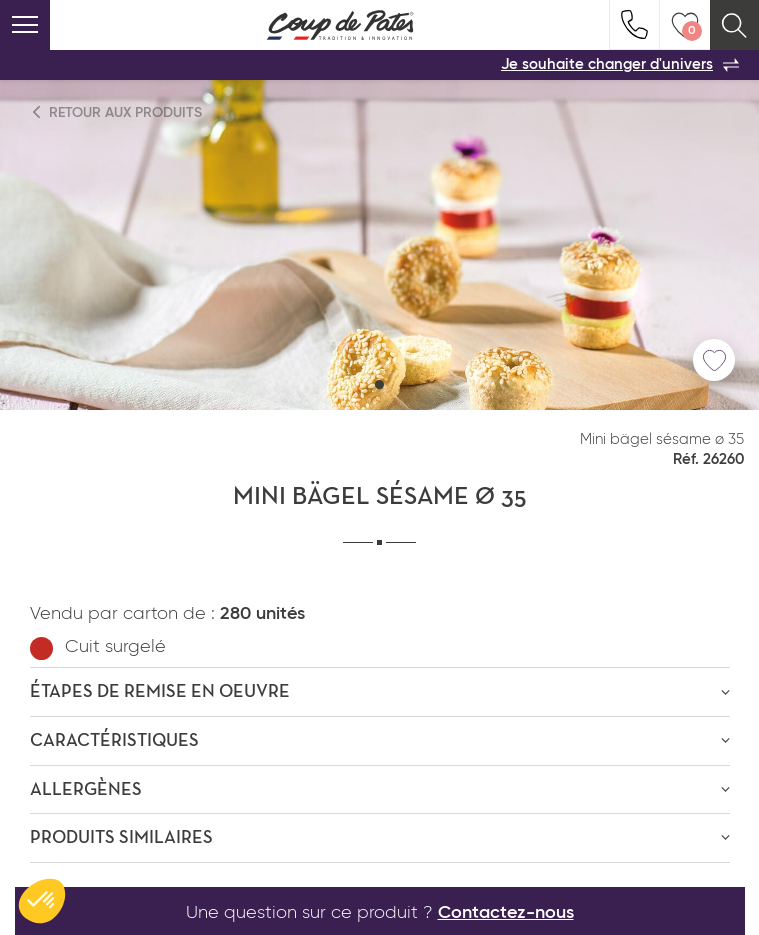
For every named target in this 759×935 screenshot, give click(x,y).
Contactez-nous (506, 913)
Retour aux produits (118, 112)
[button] (379, 384)
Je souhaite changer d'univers (620, 65)
